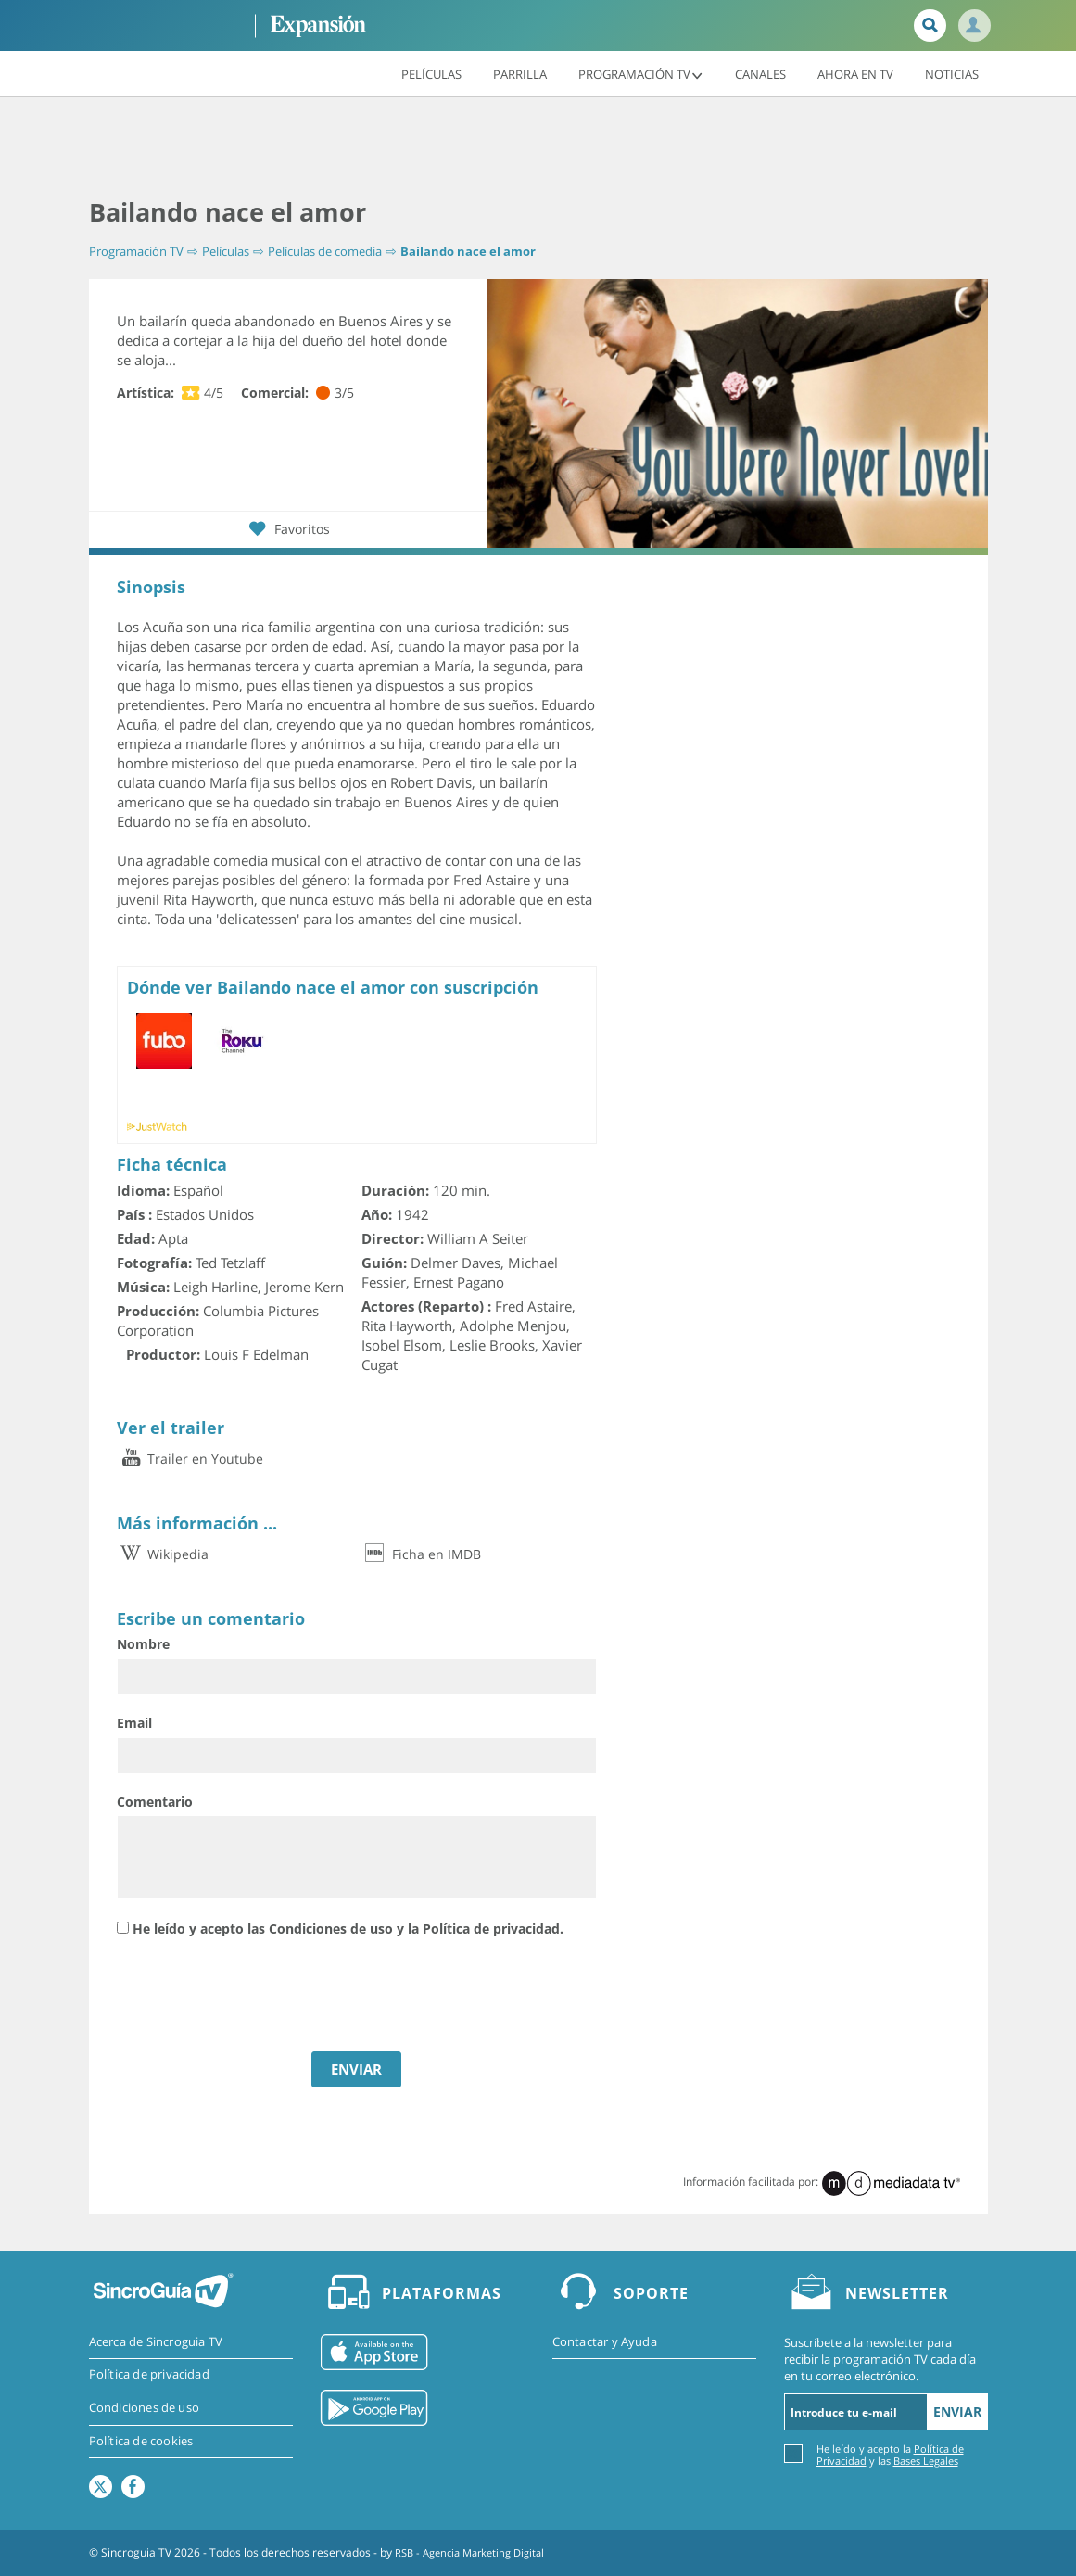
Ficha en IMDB (421, 1554)
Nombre (143, 1644)
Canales (760, 73)
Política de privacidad (491, 1927)
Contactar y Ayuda (604, 2342)
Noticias (952, 73)
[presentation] (258, 1997)
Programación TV (640, 73)
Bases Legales (925, 2461)
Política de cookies (141, 2442)
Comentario (155, 1800)
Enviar (957, 2411)
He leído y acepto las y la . (348, 1927)
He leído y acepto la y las (890, 2454)
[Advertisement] (538, 148)
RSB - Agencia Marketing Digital (476, 2552)
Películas (431, 73)
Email (134, 1723)
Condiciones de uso (331, 1927)
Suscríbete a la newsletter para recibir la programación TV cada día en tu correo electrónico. (880, 2359)
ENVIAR (356, 2069)
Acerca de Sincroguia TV (156, 2342)
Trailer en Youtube (190, 1458)
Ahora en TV (855, 73)
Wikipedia (163, 1554)
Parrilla (520, 73)
